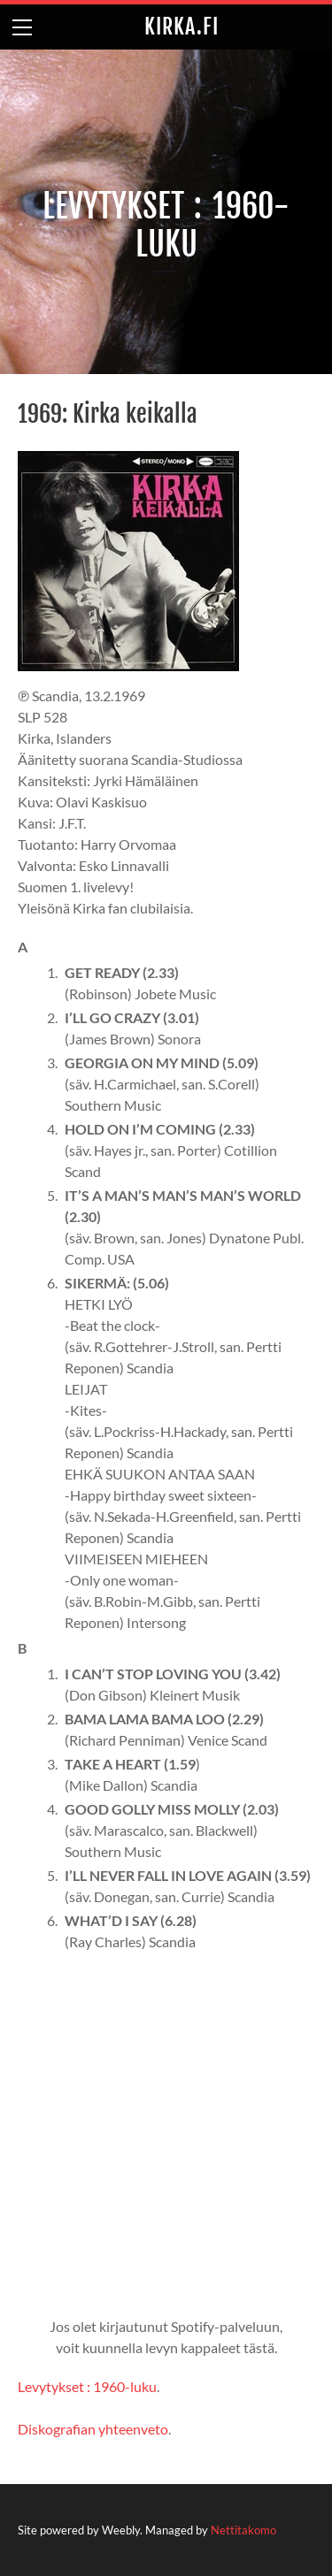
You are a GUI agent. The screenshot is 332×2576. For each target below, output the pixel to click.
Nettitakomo (243, 2530)
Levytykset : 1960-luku (87, 2386)
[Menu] (22, 27)
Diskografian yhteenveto (93, 2428)
